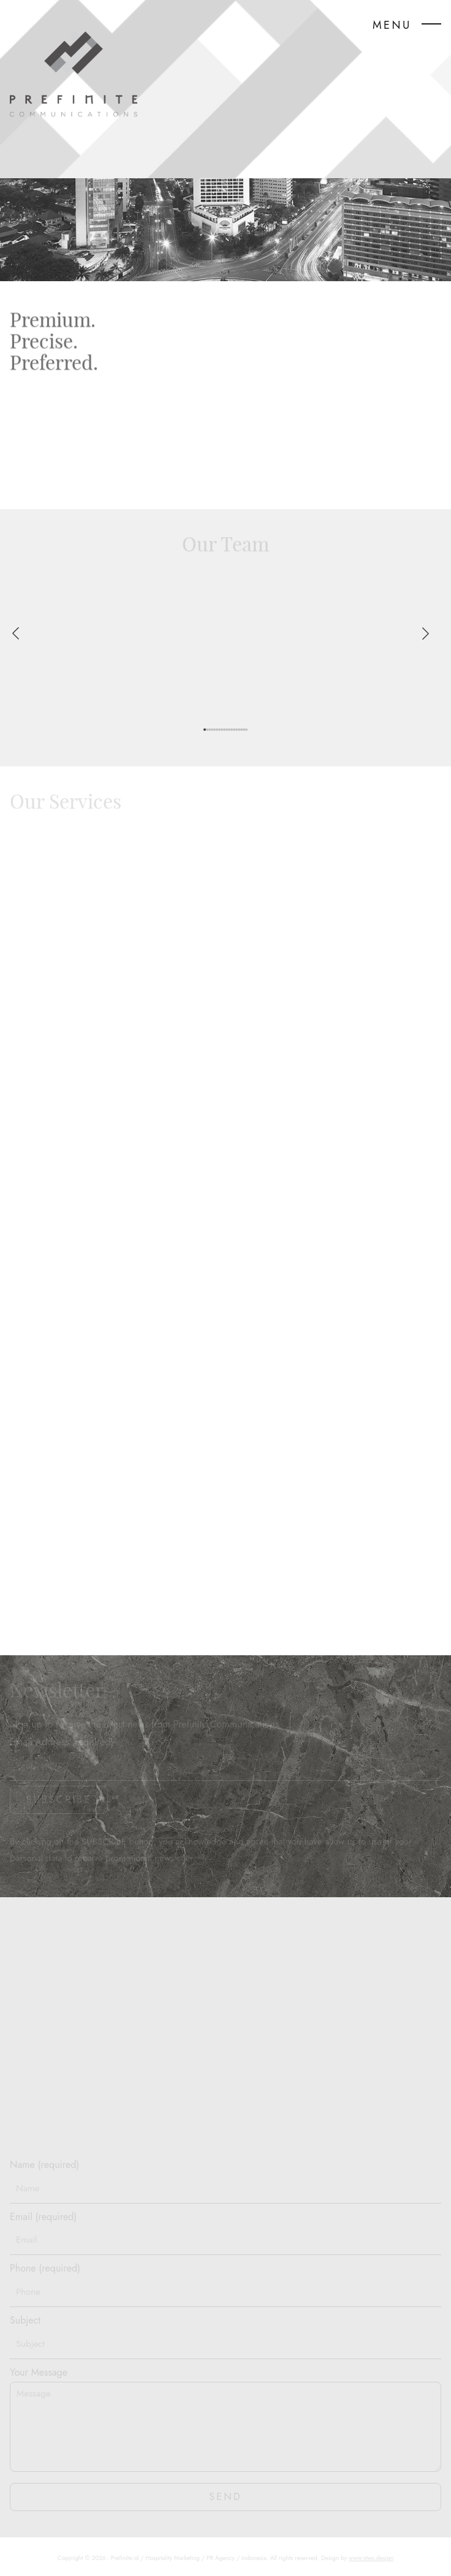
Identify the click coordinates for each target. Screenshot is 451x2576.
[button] (204, 729)
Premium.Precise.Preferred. (54, 343)
